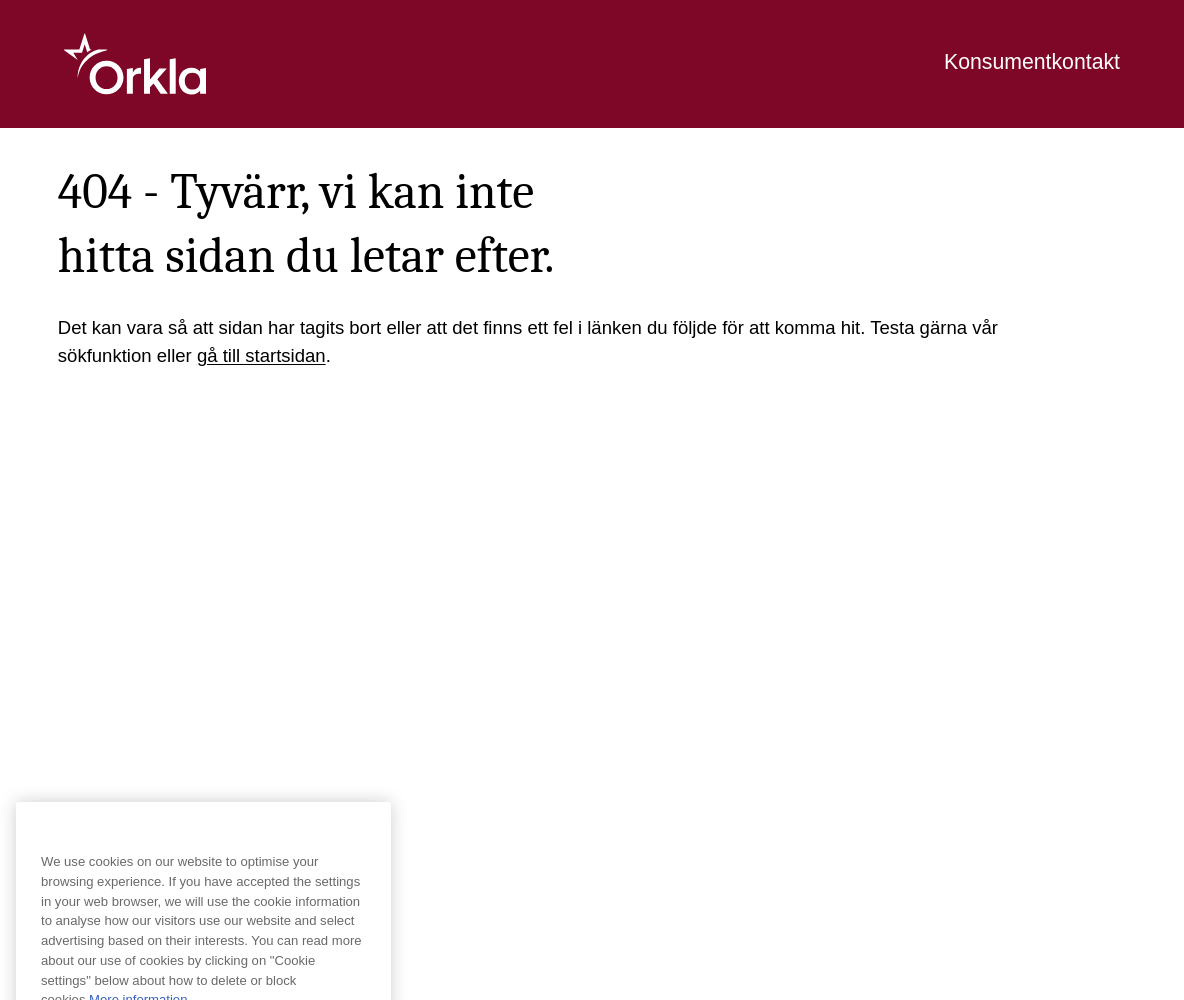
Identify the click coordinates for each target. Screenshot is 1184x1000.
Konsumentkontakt (1032, 62)
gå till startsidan (261, 355)
